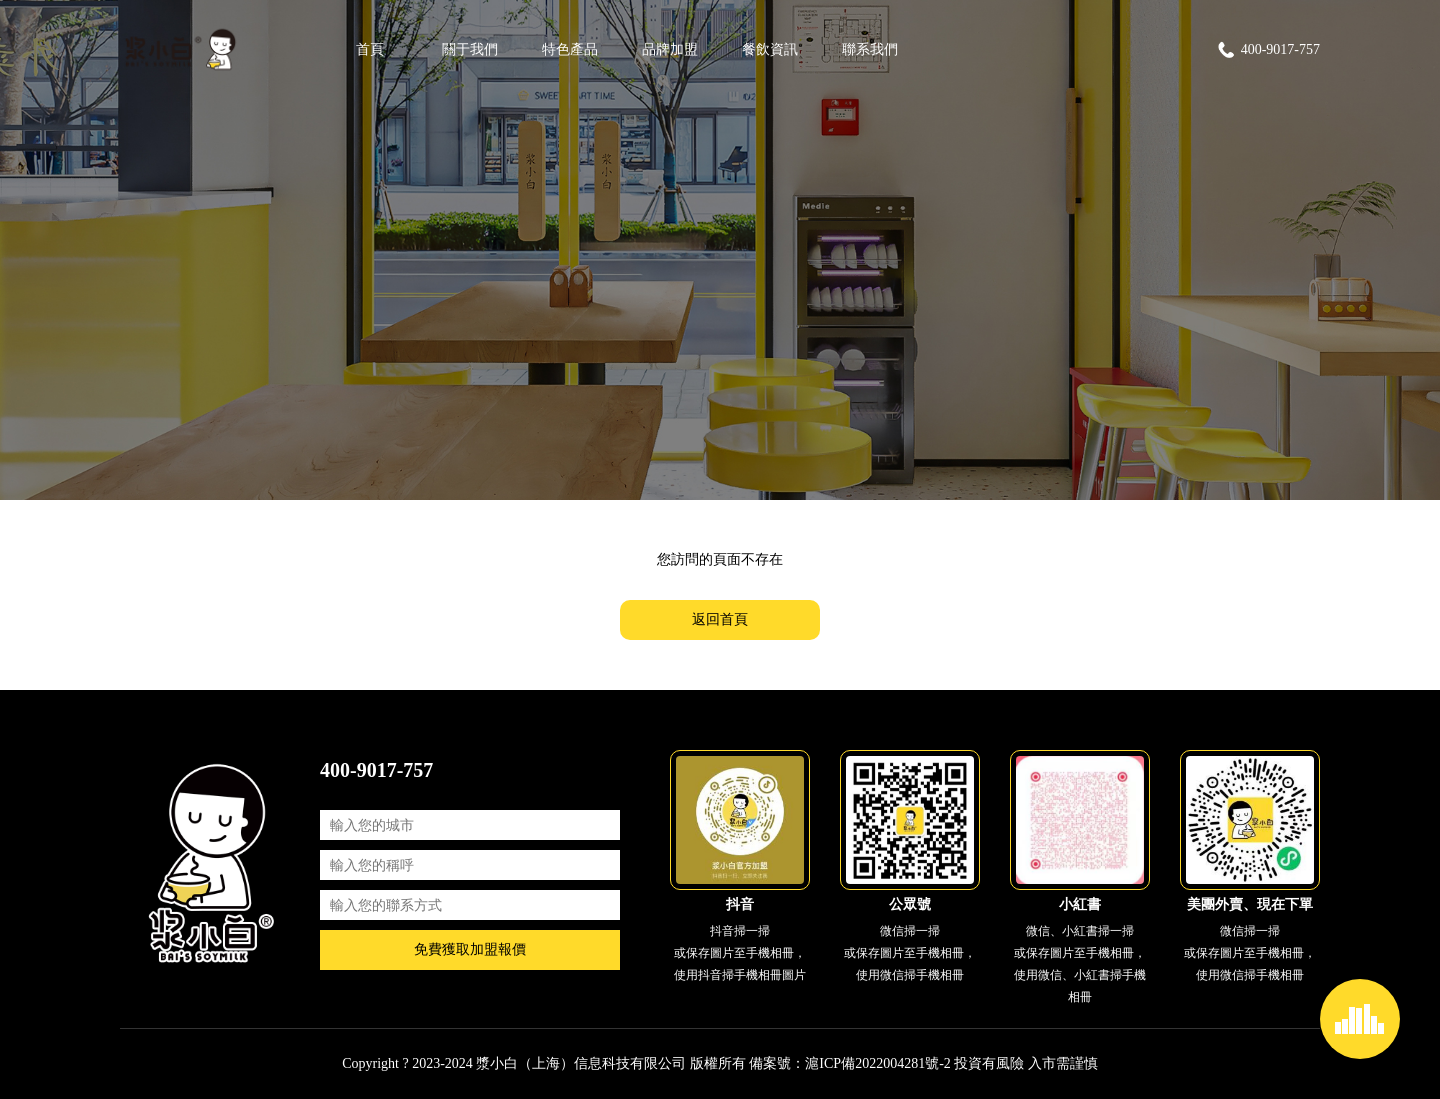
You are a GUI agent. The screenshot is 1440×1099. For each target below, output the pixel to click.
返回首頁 (720, 619)
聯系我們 (870, 49)
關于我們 (470, 49)
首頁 (370, 49)
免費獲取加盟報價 (470, 949)
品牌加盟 (670, 49)
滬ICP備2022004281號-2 (877, 1063)
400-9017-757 (1268, 50)
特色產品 (570, 49)
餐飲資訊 (770, 49)
